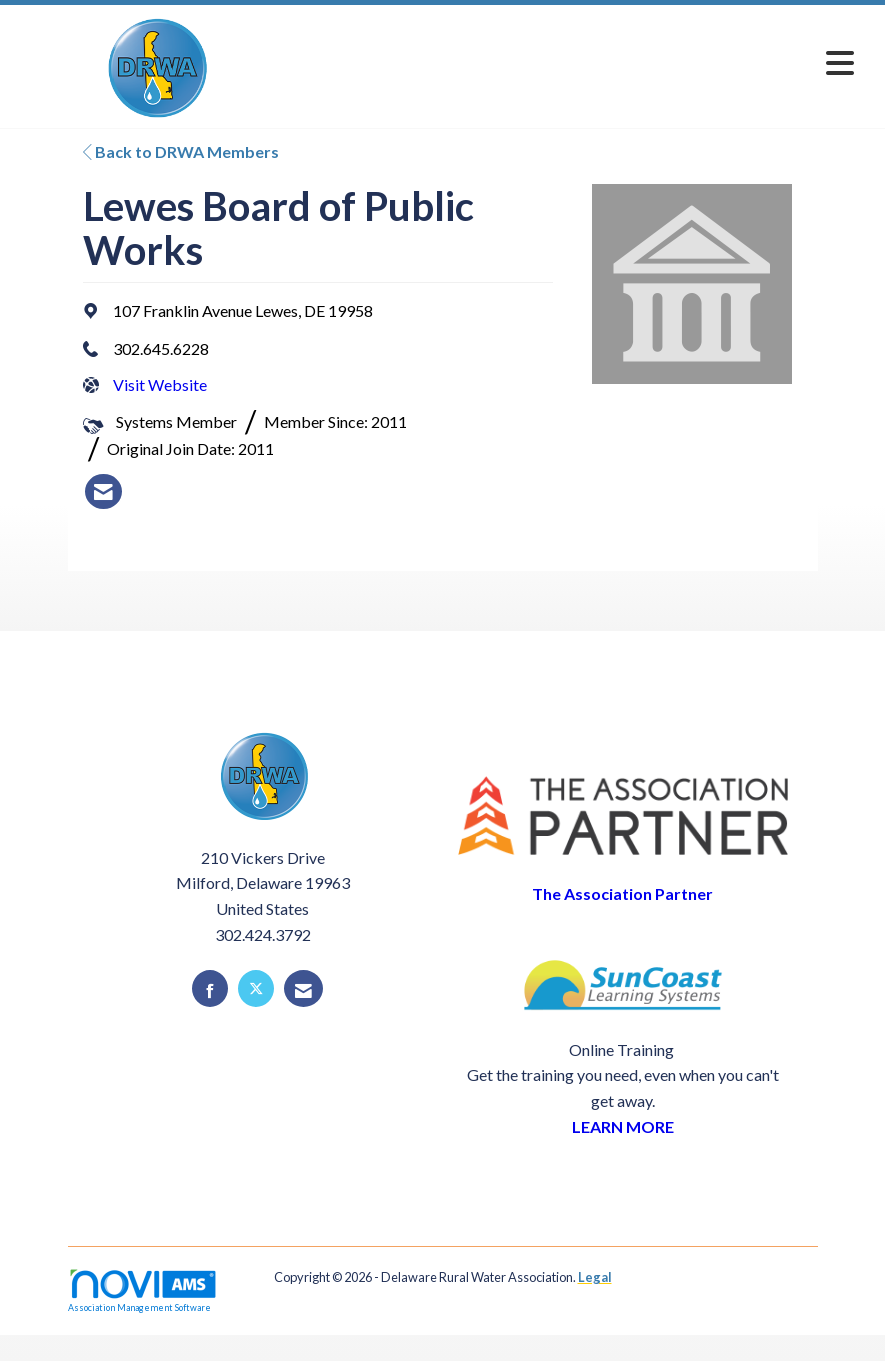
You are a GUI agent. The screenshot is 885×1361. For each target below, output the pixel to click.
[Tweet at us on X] (256, 988)
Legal (595, 1277)
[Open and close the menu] (581, 62)
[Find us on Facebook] (210, 988)
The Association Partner (622, 893)
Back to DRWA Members (181, 151)
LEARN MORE (623, 1126)
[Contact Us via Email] (303, 988)
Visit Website (160, 384)
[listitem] (103, 492)
